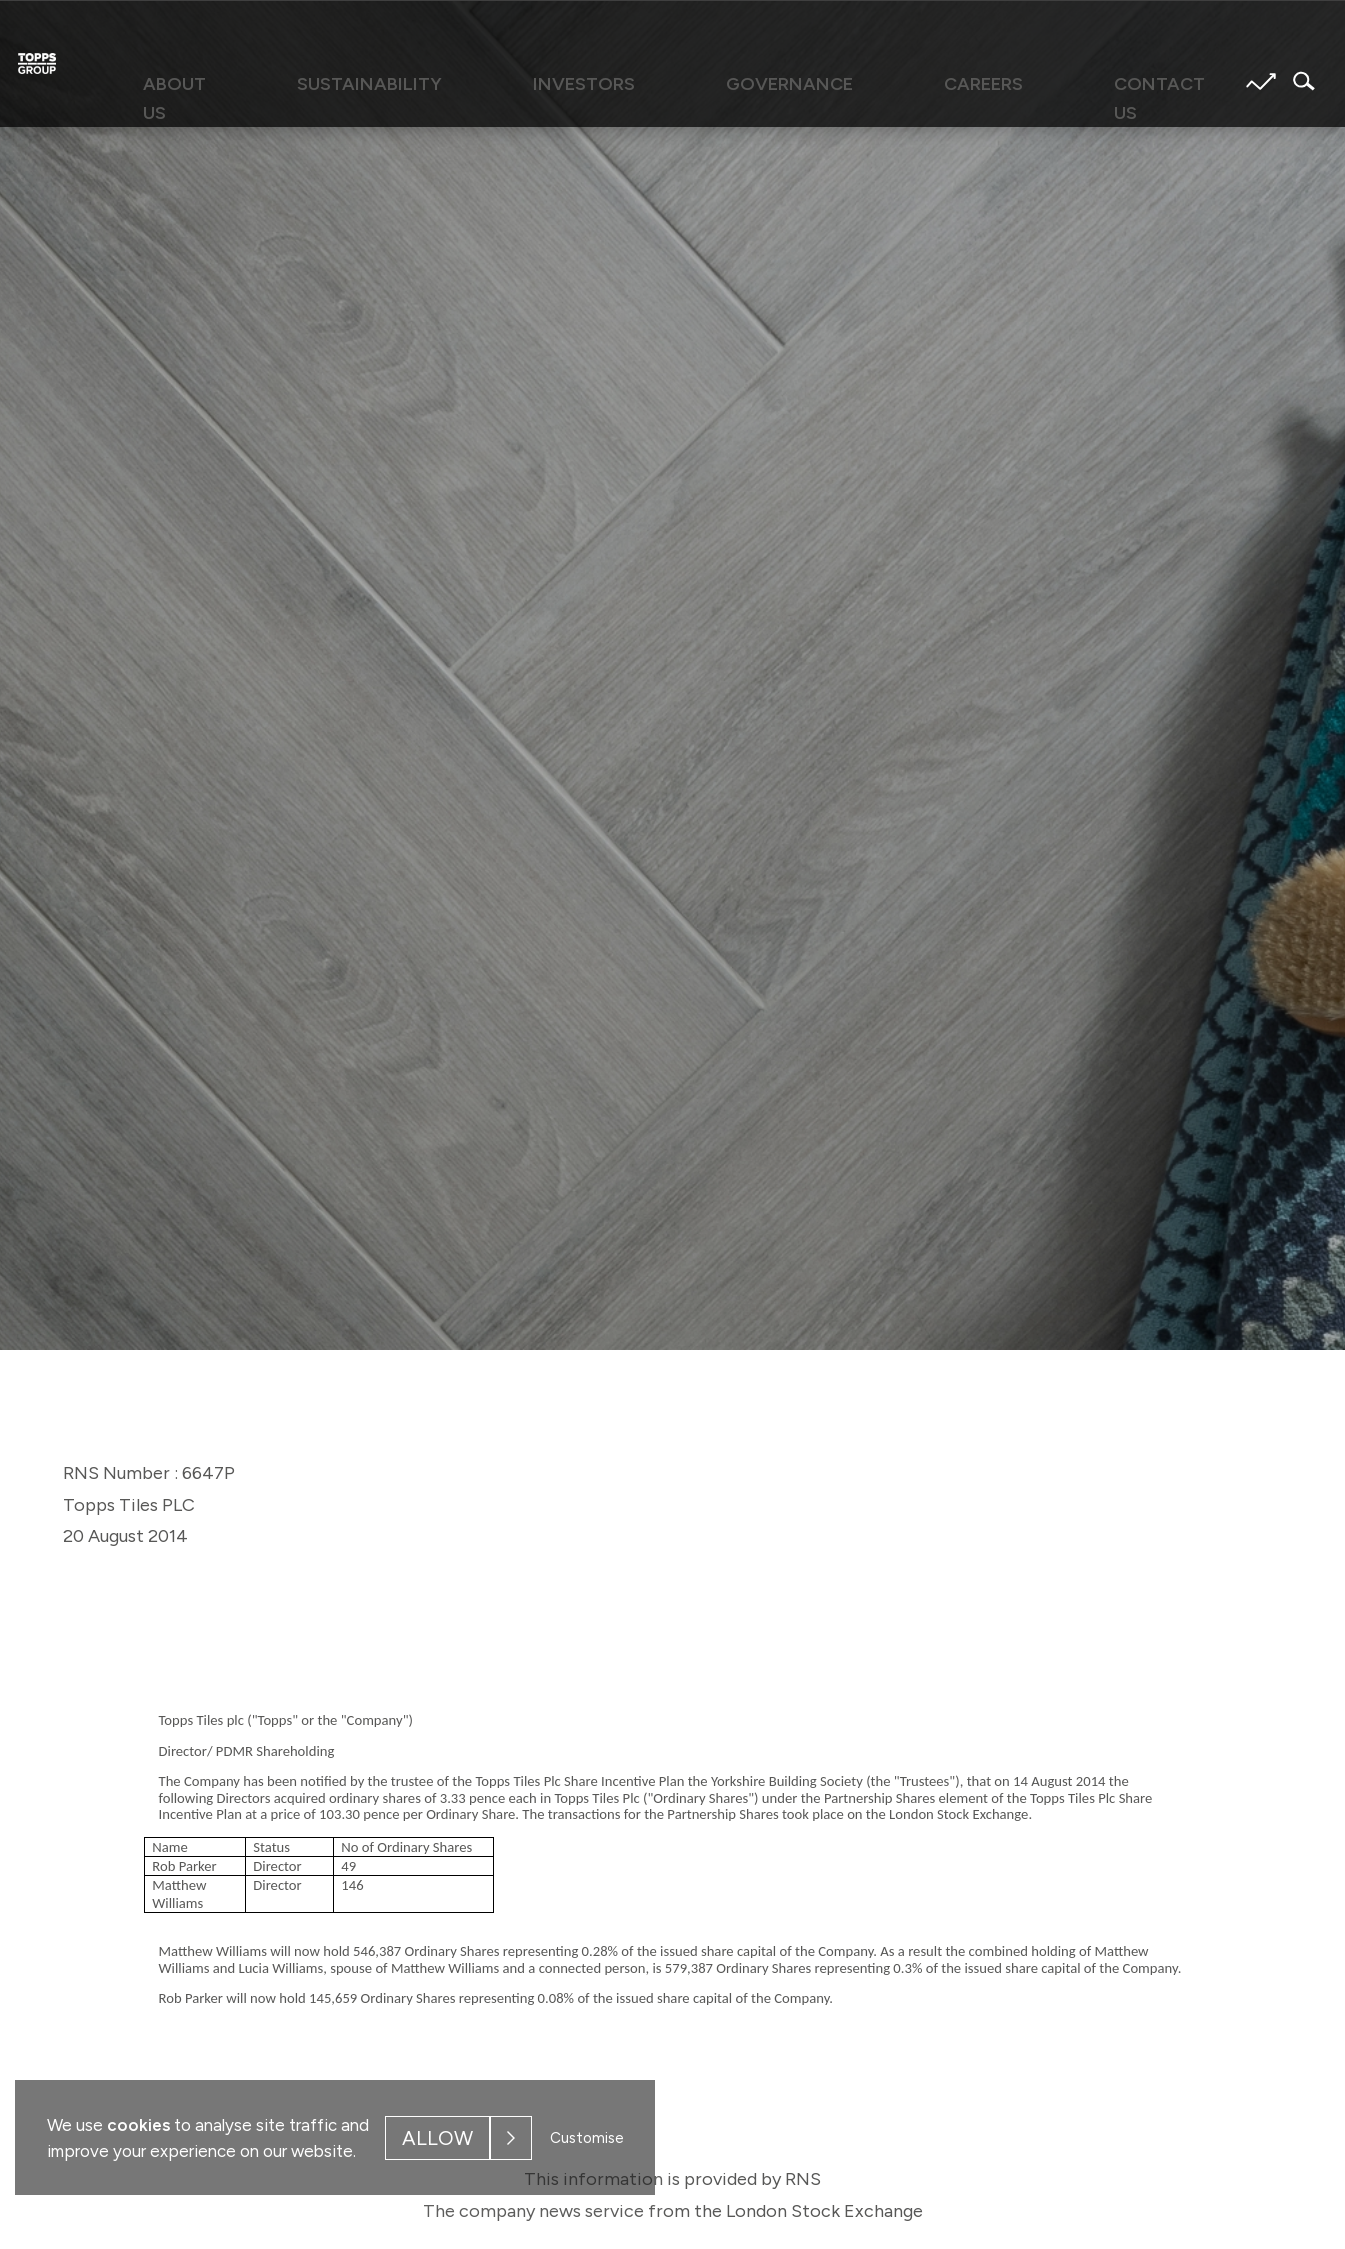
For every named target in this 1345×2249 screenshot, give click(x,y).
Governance (765, 82)
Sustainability (477, 82)
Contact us (1021, 82)
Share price (1261, 81)
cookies (138, 2125)
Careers (895, 82)
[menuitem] (334, 91)
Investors (625, 82)
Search (1298, 81)
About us (334, 82)
